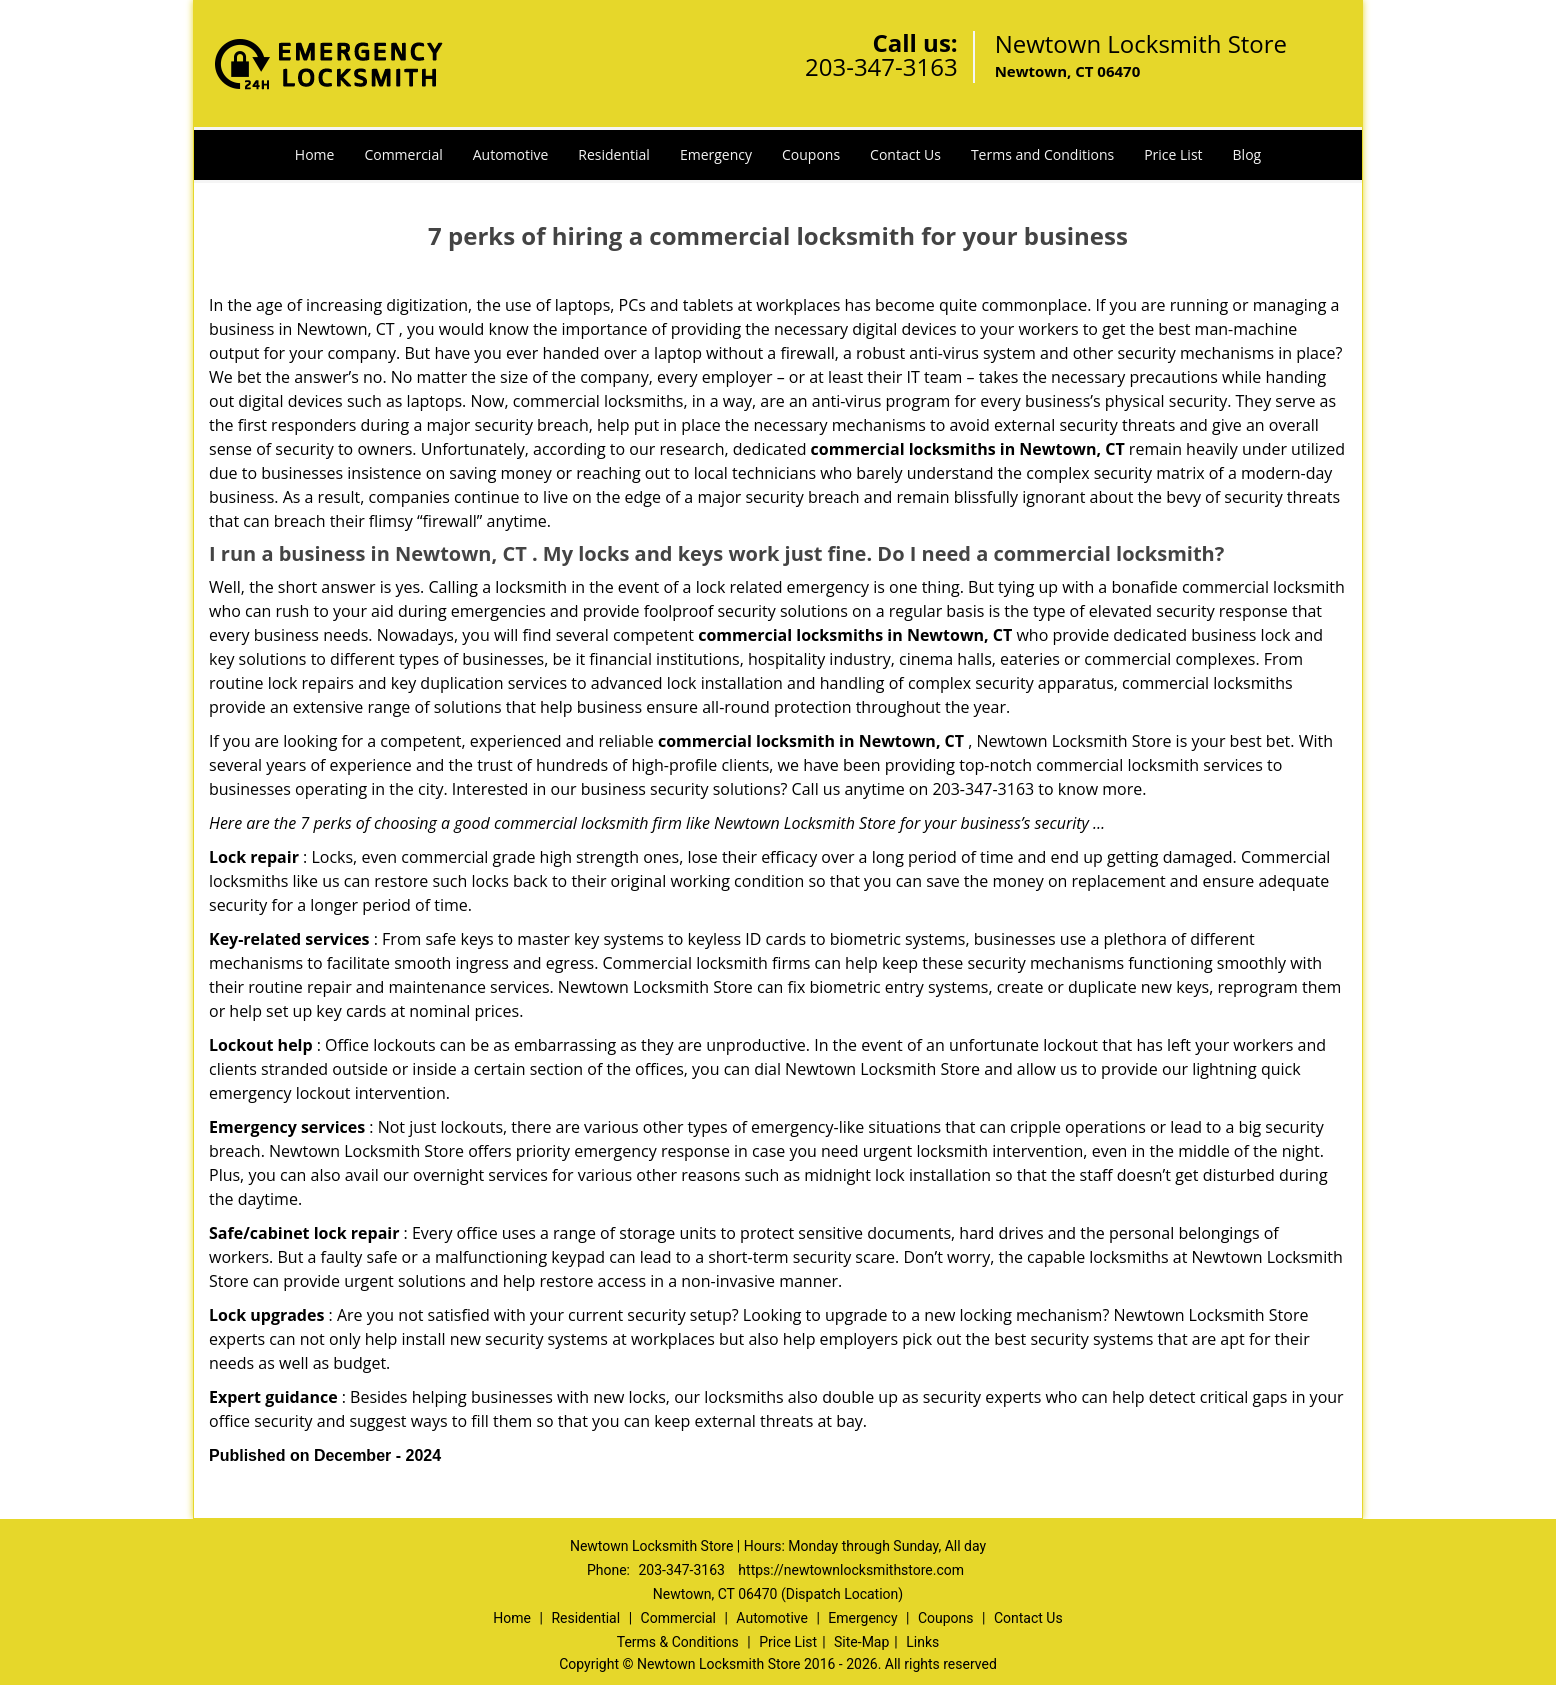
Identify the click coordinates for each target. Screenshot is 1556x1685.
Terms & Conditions (678, 1642)
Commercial (403, 154)
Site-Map (861, 1642)
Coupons (811, 154)
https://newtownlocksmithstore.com (851, 1570)
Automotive (511, 154)
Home (315, 154)
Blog (1247, 154)
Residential (614, 154)
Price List (1173, 154)
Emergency (716, 154)
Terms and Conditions (1042, 154)
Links (922, 1642)
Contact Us (905, 154)
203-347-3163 (881, 66)
